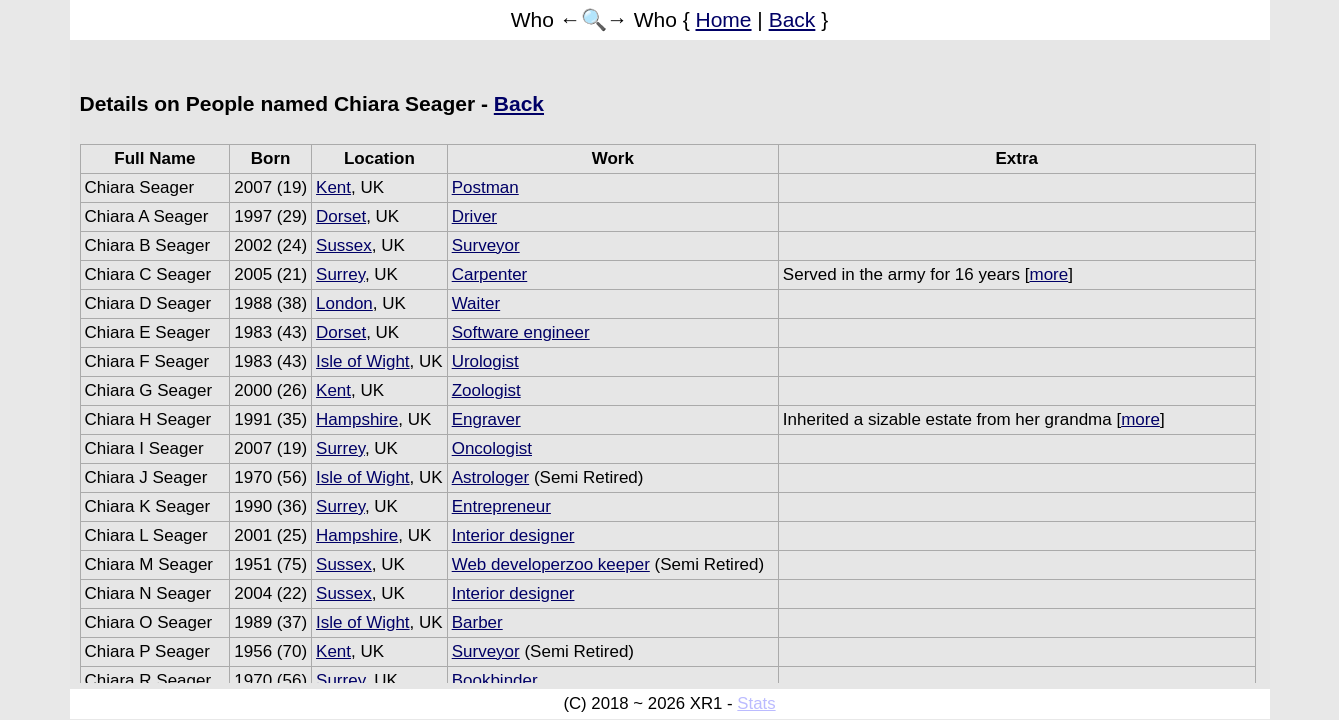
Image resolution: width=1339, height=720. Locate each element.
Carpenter (490, 274)
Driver (474, 216)
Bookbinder (495, 680)
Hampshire (357, 419)
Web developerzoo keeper (551, 564)
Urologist (485, 361)
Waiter (476, 303)
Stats (756, 703)
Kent (333, 187)
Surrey (340, 274)
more (1048, 274)
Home (724, 19)
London (344, 303)
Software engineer (521, 332)
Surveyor (486, 245)
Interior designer (513, 535)
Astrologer (490, 477)
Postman (485, 187)
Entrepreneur (501, 506)
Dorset (341, 216)
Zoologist (486, 390)
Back (792, 19)
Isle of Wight (363, 361)
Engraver (486, 419)
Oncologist (492, 448)
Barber (477, 622)
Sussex (344, 245)
